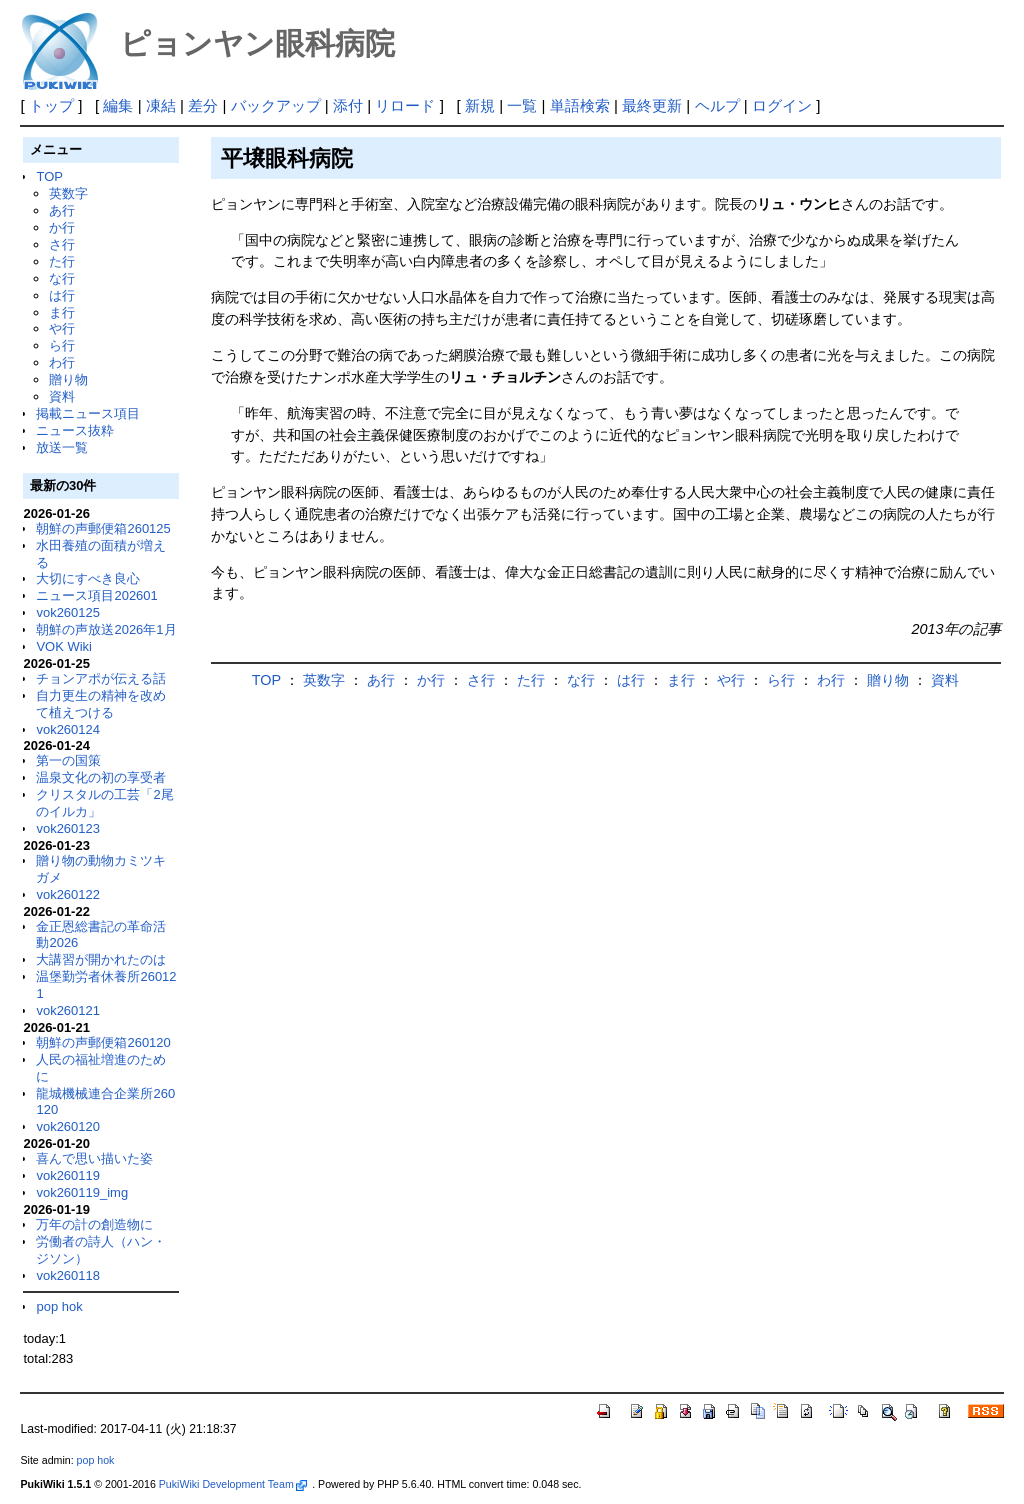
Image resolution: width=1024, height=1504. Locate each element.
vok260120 (68, 1126)
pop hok (59, 1306)
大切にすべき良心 (88, 578)
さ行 (62, 244)
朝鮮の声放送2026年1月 (106, 629)
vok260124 (68, 729)
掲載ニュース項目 (88, 413)
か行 (62, 227)
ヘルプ (717, 105)
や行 (62, 328)
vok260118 (68, 1275)
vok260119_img (82, 1192)
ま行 (62, 312)
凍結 (161, 105)
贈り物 (68, 379)
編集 (118, 105)
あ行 (62, 210)
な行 (62, 278)
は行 (62, 295)
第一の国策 (68, 760)
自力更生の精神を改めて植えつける (101, 704)
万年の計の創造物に (94, 1224)
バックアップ (276, 105)
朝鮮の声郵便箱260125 (103, 528)
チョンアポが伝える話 (101, 678)
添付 (348, 105)
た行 (62, 261)
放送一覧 (62, 447)
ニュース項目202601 (96, 595)
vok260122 (68, 894)
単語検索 (580, 105)
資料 (62, 396)
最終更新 (652, 105)
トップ (51, 105)
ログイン (782, 105)
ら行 (62, 345)
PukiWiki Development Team (233, 1484)
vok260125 (68, 612)
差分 (203, 105)
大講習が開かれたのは (101, 959)
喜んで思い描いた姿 (94, 1158)
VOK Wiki (64, 646)
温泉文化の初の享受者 (101, 777)
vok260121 (68, 1010)
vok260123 (68, 828)
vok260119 (68, 1175)
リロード (405, 105)
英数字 (68, 193)
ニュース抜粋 (75, 430)
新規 (480, 105)
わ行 (62, 362)
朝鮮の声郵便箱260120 (103, 1042)
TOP (49, 176)
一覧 (522, 105)
